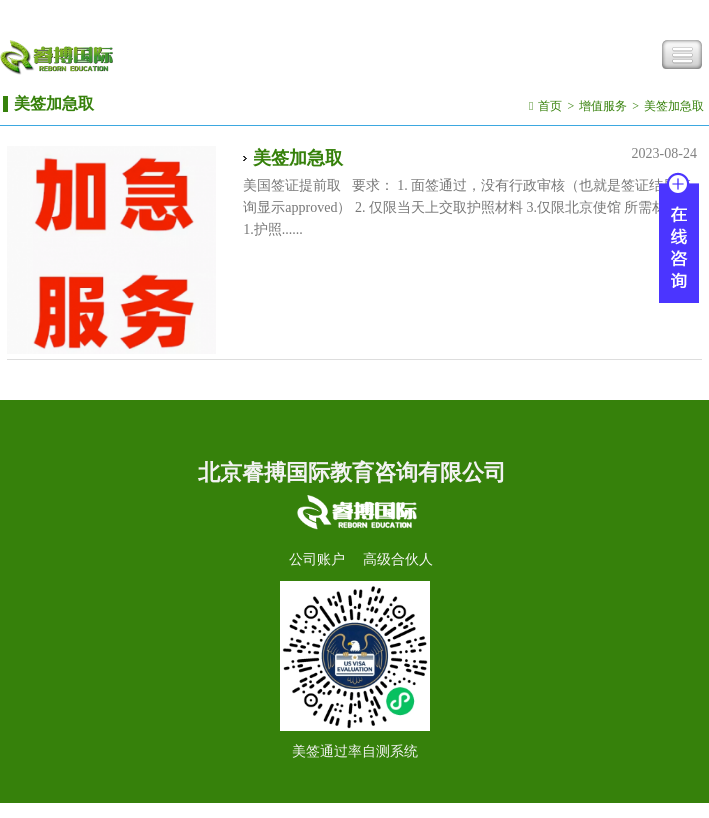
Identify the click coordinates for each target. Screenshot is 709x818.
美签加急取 (674, 106)
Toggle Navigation (682, 55)
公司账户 (317, 559)
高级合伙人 (398, 559)
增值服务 (603, 106)
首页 (550, 106)
